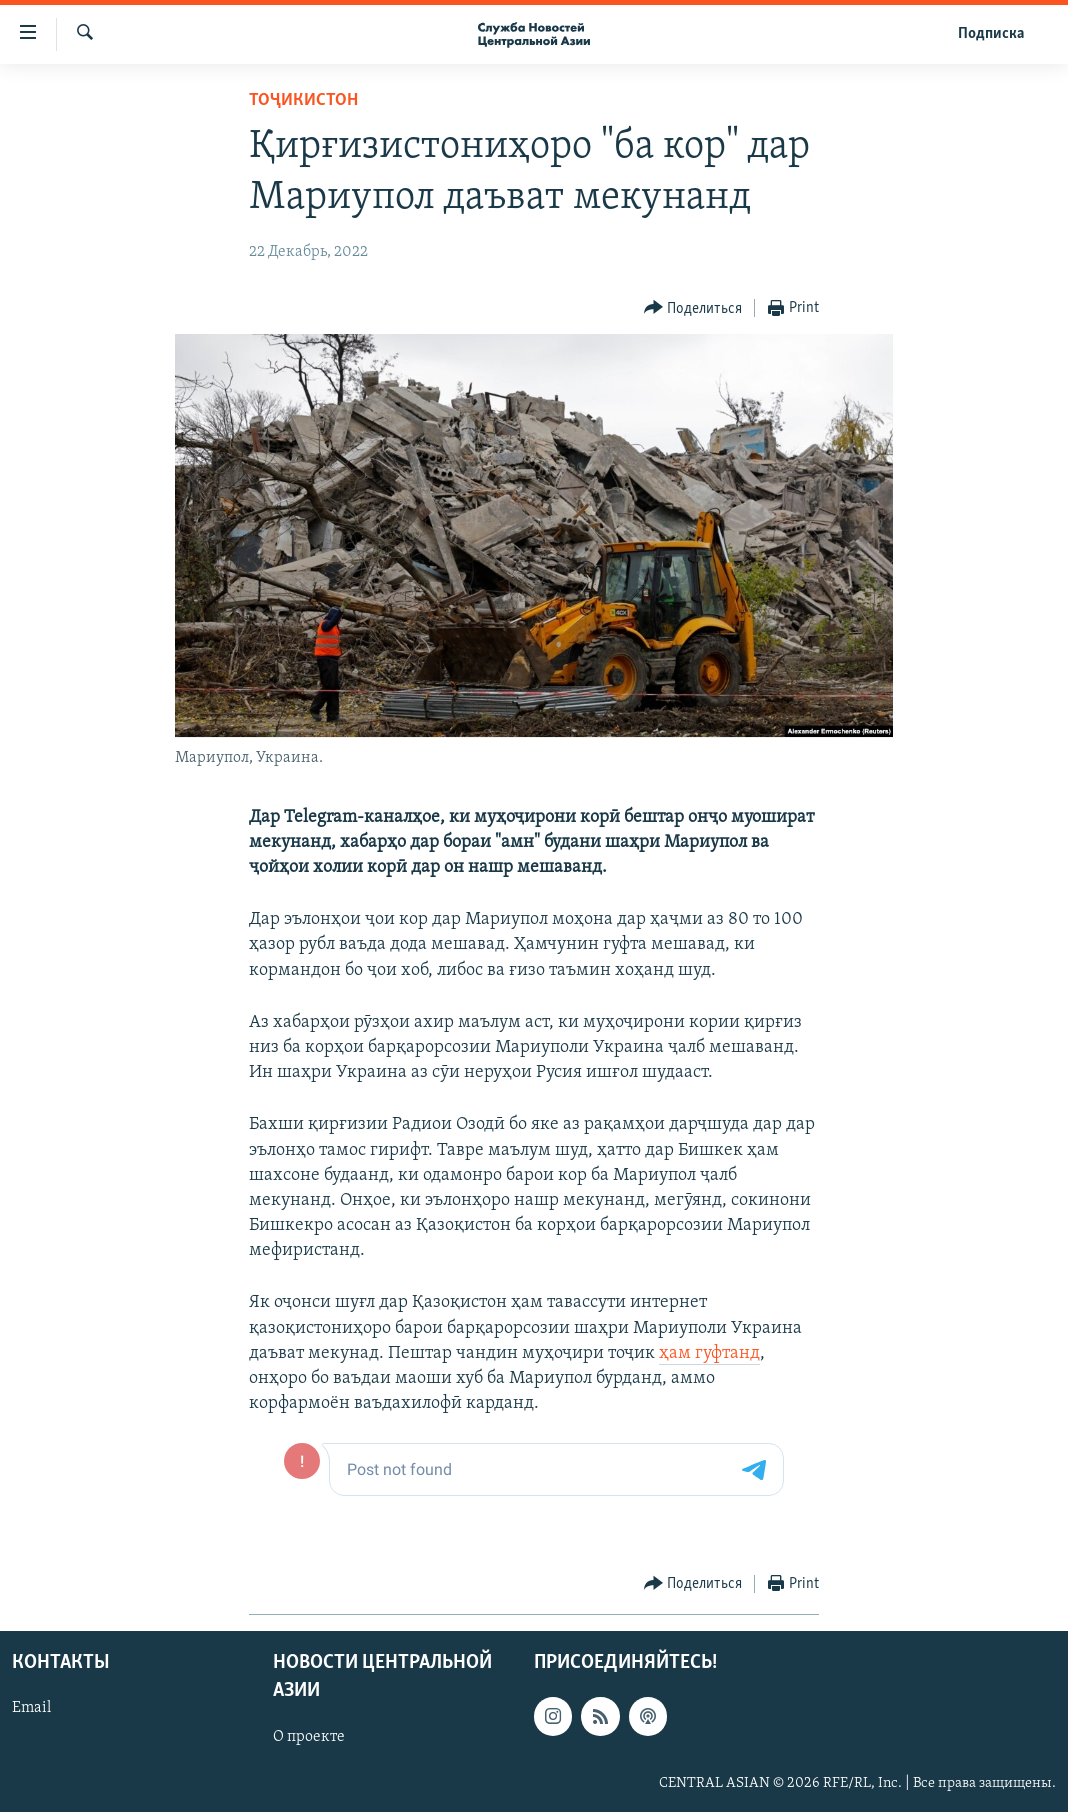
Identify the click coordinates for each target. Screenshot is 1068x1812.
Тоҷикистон (303, 100)
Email (31, 1708)
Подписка (991, 34)
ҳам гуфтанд (709, 1353)
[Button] (693, 308)
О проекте (309, 1736)
